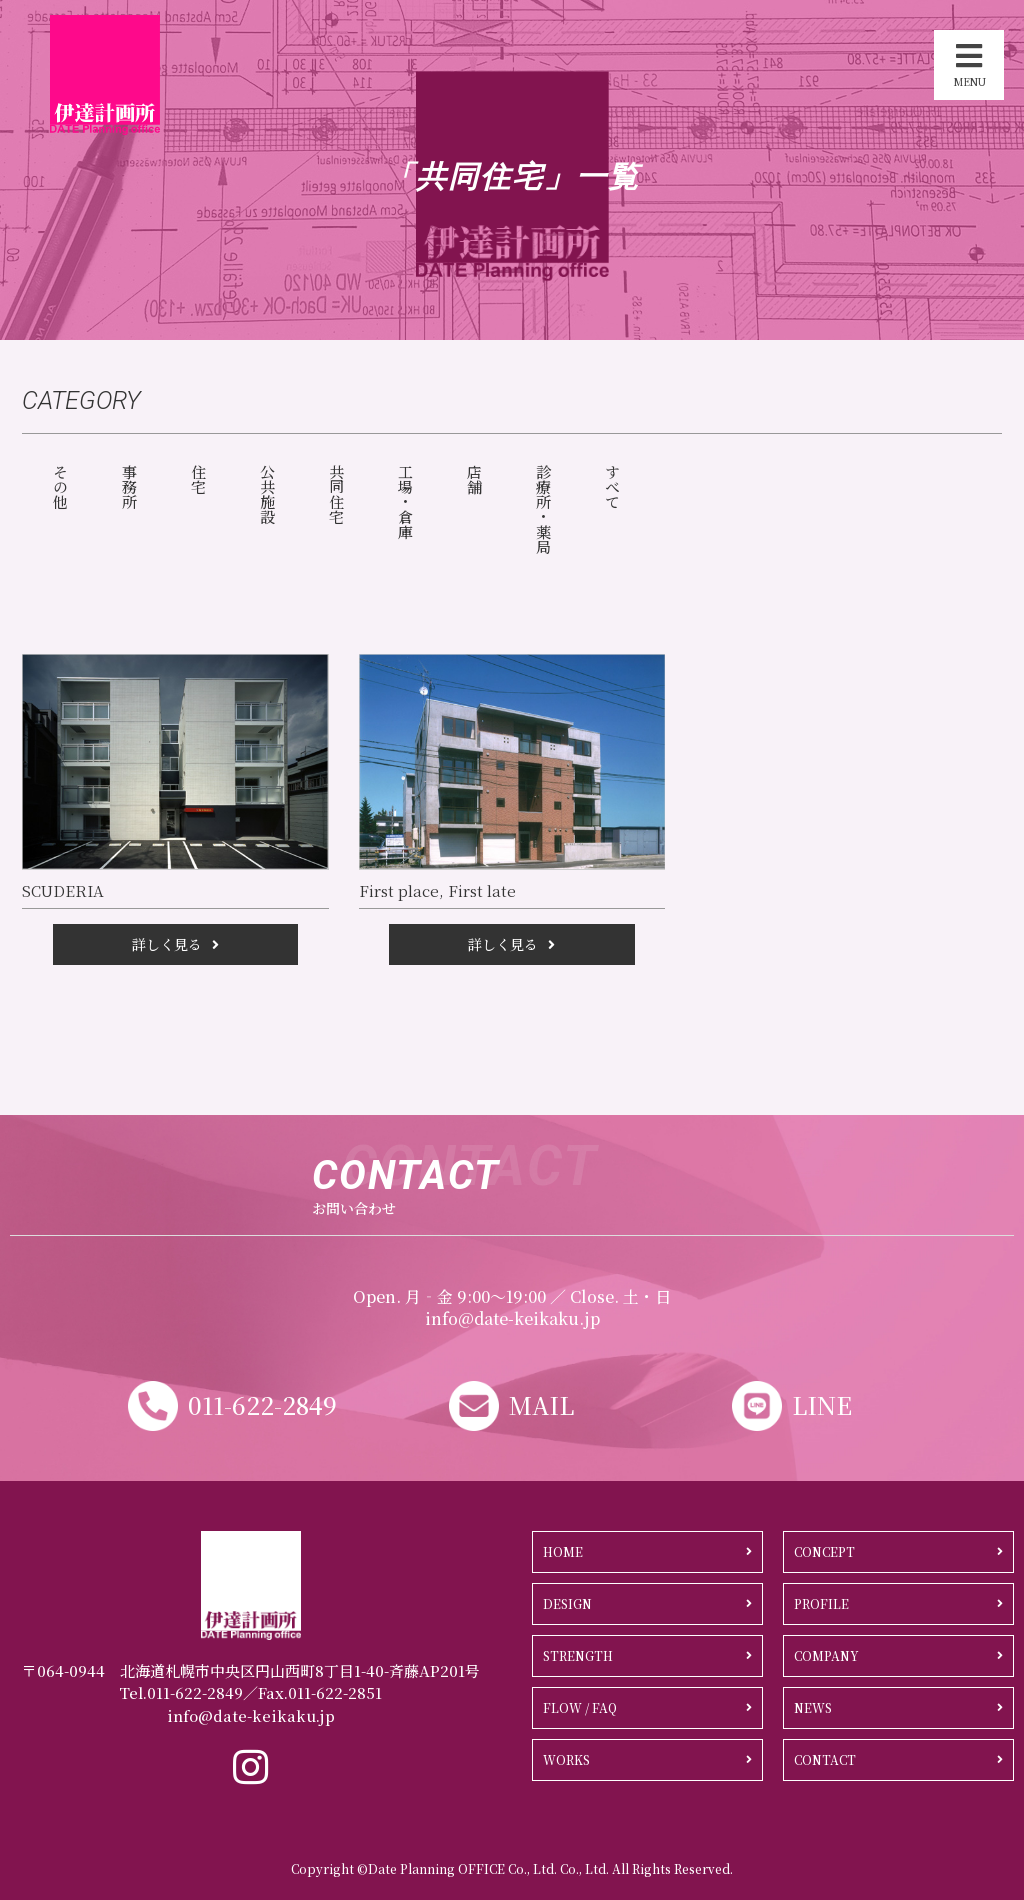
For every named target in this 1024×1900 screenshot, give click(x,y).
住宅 (198, 479)
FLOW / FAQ (580, 1707)
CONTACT (825, 1759)
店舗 (474, 479)
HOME (563, 1551)
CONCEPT (824, 1551)
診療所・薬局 (543, 509)
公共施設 (267, 494)
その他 (60, 486)
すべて (612, 486)
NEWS (813, 1707)
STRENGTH (578, 1655)
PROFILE (821, 1603)
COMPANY (826, 1655)
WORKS (566, 1759)
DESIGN (567, 1603)
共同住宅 (336, 494)
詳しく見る (167, 944)
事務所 (129, 486)
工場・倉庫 (405, 501)
